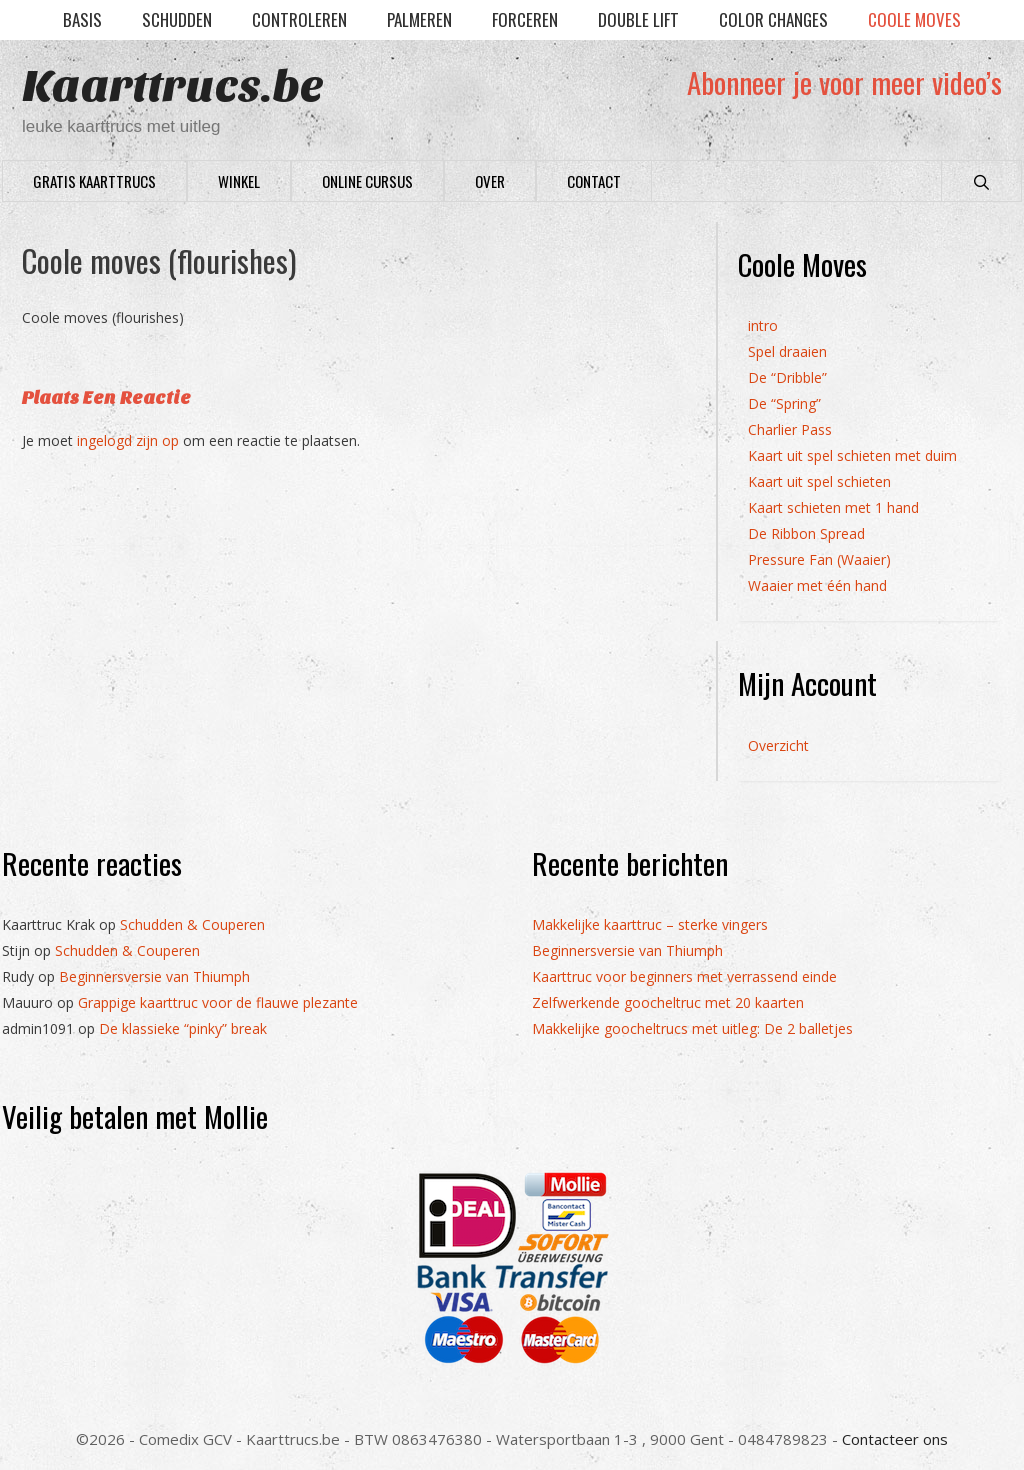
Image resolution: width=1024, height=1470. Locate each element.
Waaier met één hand (817, 585)
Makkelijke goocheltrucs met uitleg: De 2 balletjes (692, 1028)
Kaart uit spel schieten (819, 481)
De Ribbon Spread (806, 533)
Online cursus (367, 181)
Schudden (177, 19)
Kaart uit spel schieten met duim (852, 455)
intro (763, 325)
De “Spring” (784, 403)
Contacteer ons (895, 1439)
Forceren (525, 19)
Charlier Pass (790, 429)
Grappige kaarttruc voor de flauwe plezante (218, 1002)
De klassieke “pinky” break (183, 1028)
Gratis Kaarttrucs (94, 181)
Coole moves (914, 19)
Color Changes (773, 19)
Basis (82, 19)
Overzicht (778, 745)
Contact (594, 181)
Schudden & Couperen (192, 924)
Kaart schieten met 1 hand (833, 507)
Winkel (239, 181)
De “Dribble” (787, 377)
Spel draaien (787, 351)
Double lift (638, 19)
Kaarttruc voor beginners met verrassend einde (684, 976)
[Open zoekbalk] (981, 181)
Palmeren (419, 19)
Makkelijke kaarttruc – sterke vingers (650, 924)
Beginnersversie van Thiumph (154, 976)
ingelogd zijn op (128, 440)
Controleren (299, 19)
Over (490, 181)
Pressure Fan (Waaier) (819, 559)
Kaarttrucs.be (173, 86)
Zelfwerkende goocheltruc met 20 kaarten (668, 1002)
